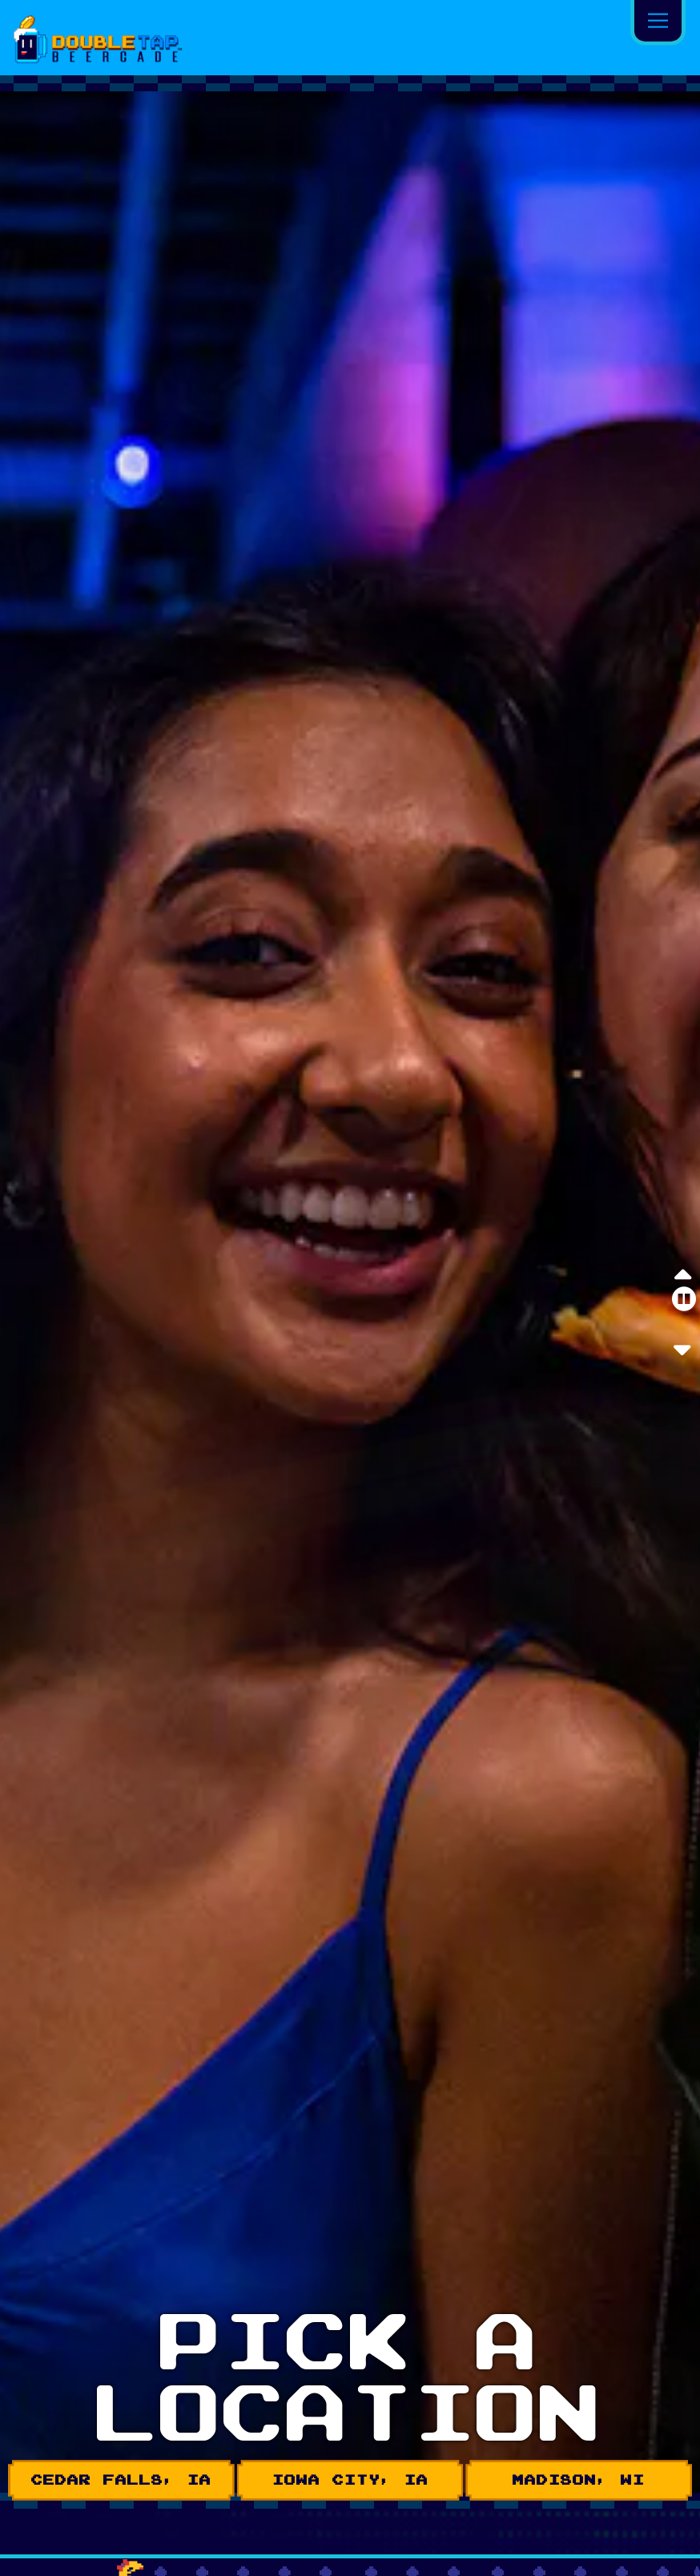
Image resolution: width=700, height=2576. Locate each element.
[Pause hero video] (684, 1298)
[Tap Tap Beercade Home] (106, 38)
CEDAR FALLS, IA (121, 2480)
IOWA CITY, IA (350, 2480)
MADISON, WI (579, 2480)
